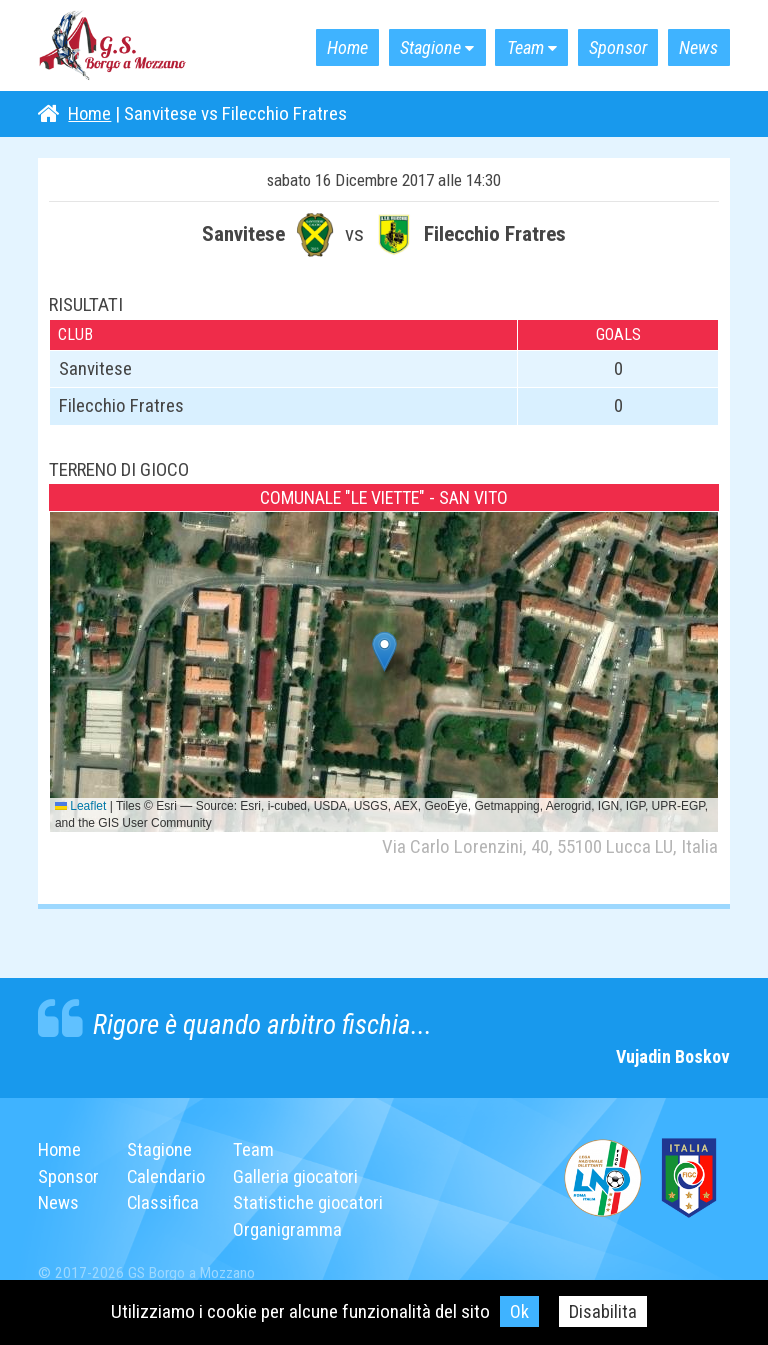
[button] (384, 651)
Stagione (399, 47)
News (694, 47)
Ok (519, 1311)
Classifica (165, 1202)
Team (503, 47)
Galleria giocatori (300, 1176)
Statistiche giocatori (313, 1202)
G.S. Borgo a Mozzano (113, 46)
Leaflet (80, 806)
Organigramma (291, 1229)
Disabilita (603, 1311)
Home (307, 47)
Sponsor (606, 47)
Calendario (169, 1176)
